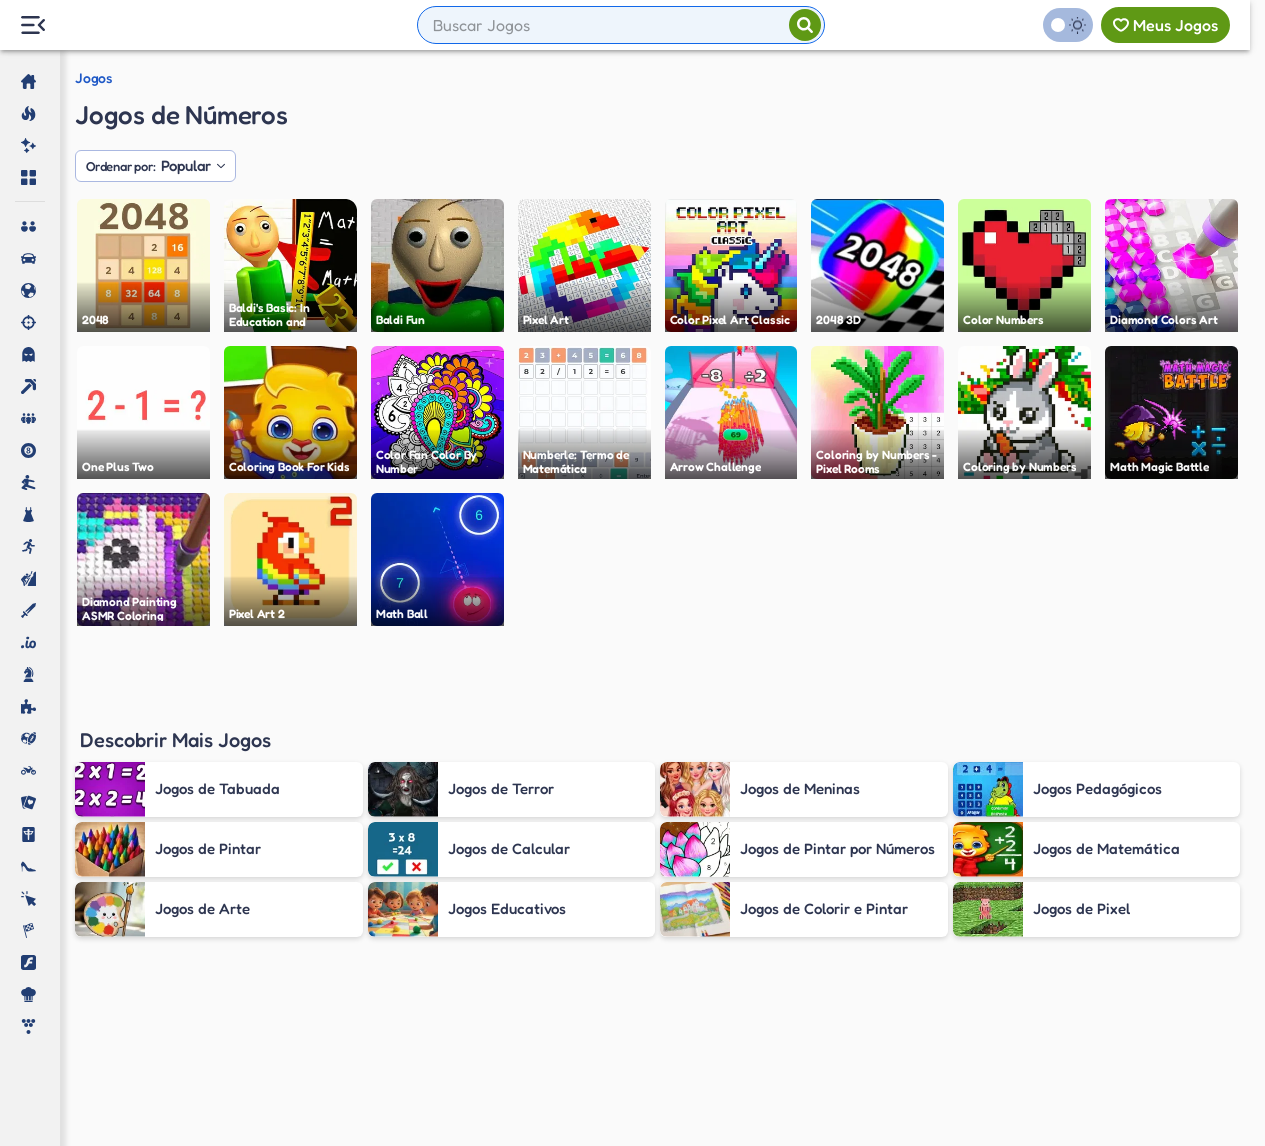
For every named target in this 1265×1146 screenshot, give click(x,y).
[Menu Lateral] (32, 25)
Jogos (93, 78)
